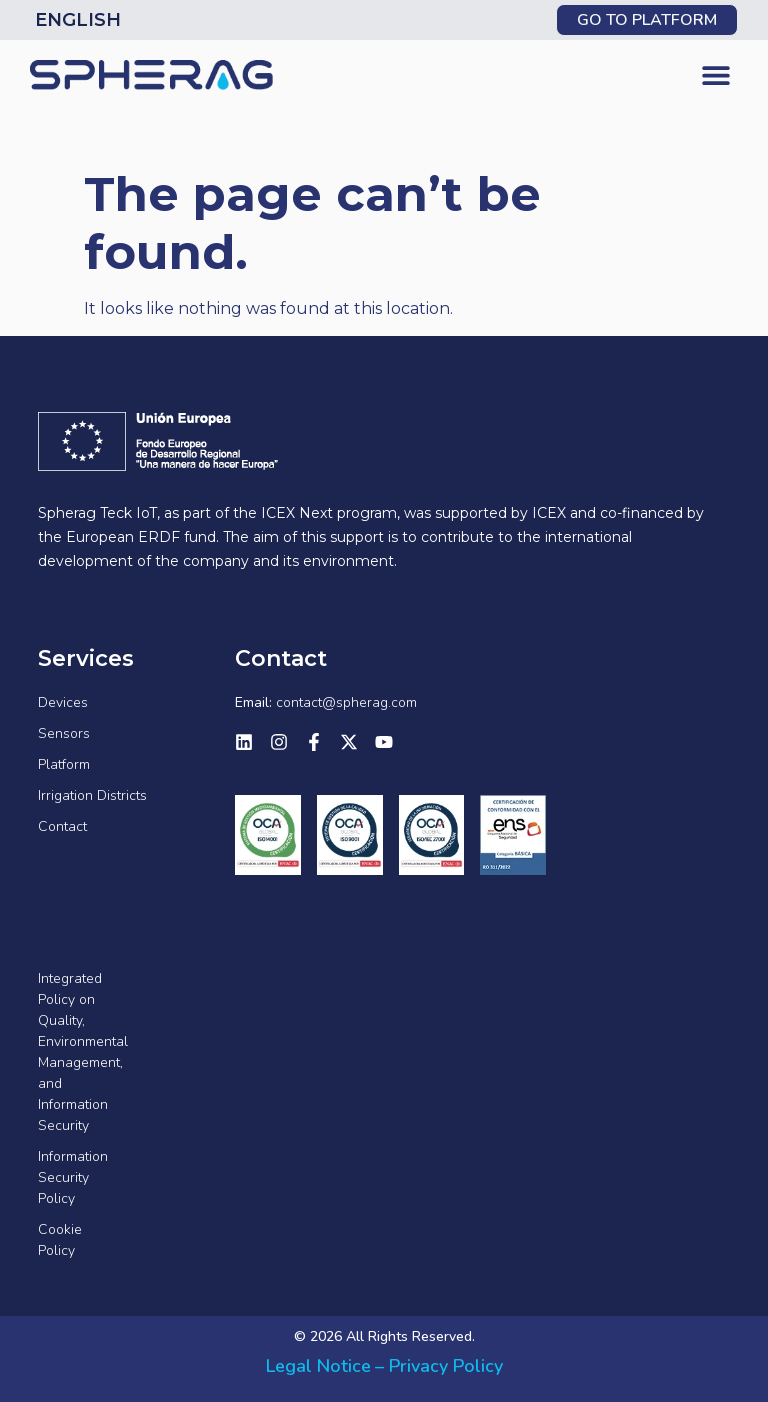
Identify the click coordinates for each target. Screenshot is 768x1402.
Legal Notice (318, 1366)
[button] (715, 75)
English (78, 20)
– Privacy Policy (439, 1366)
